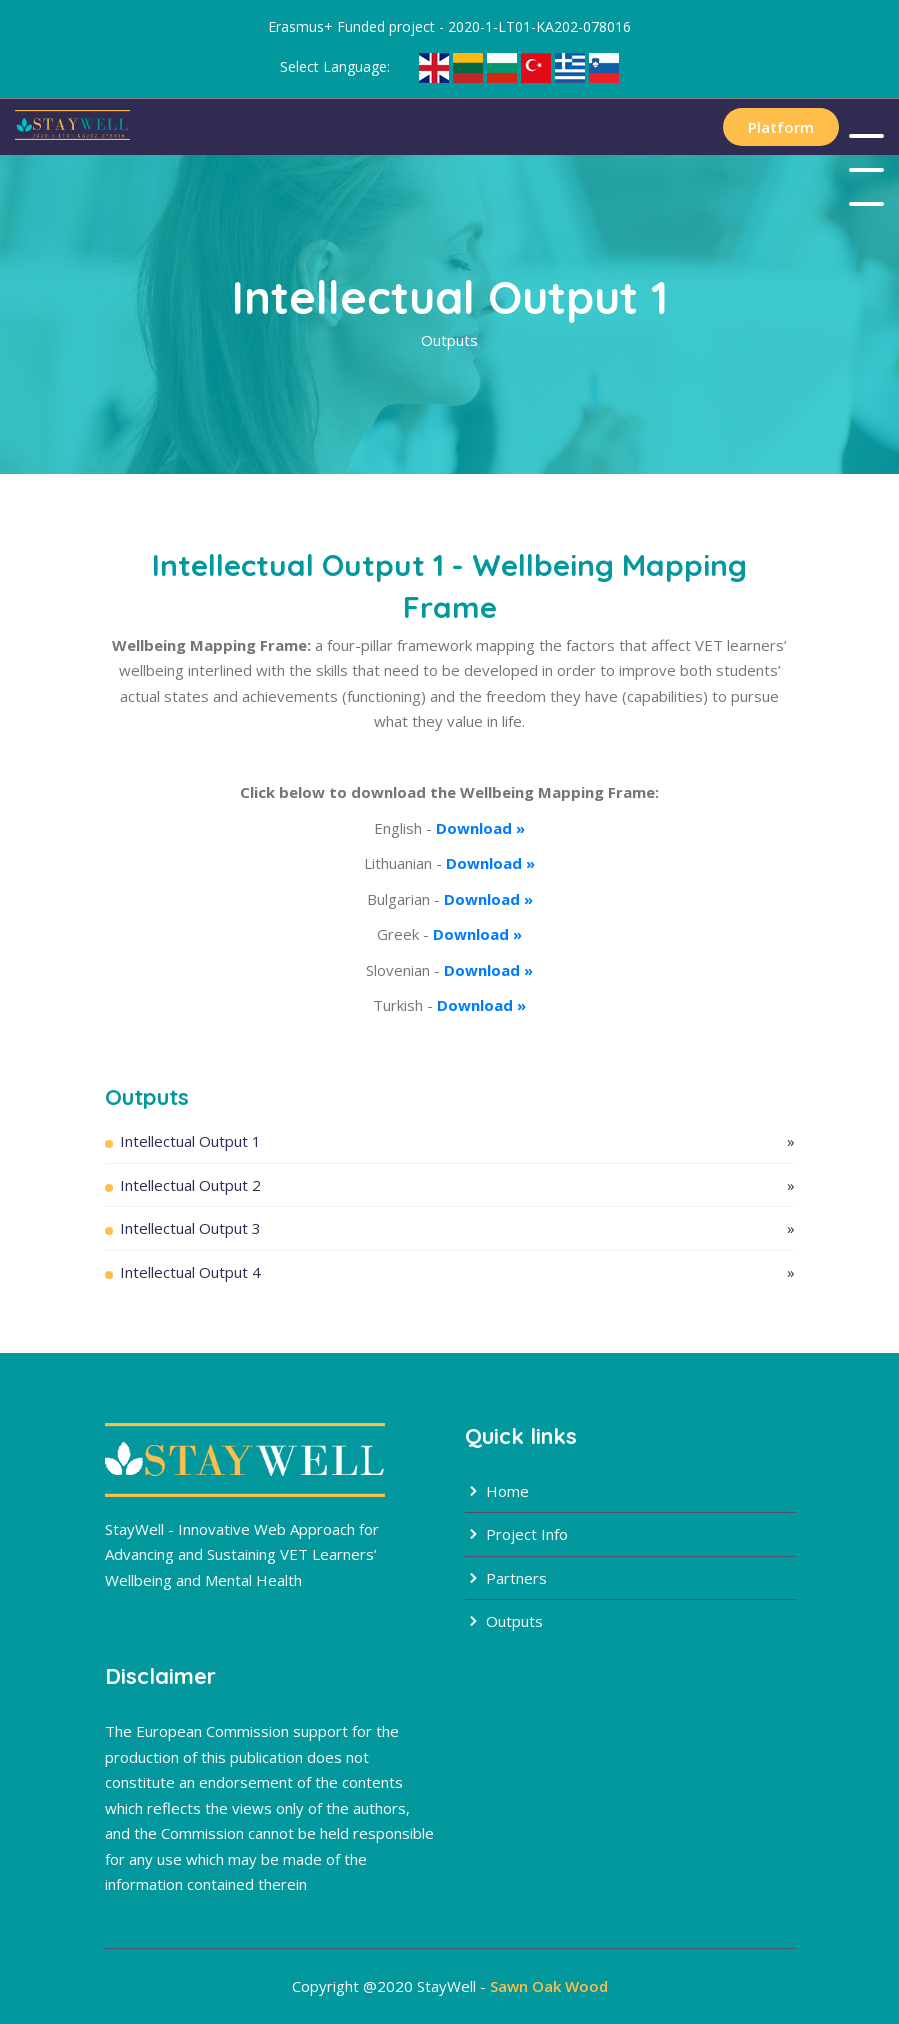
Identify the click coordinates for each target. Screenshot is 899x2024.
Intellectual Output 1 (457, 1141)
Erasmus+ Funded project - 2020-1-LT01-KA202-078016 (449, 26)
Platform (781, 127)
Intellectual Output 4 (457, 1272)
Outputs (504, 1621)
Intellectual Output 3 (457, 1228)
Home (497, 1491)
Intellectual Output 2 (457, 1185)
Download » (480, 828)
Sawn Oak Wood (549, 1986)
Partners (506, 1578)
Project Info (516, 1534)
